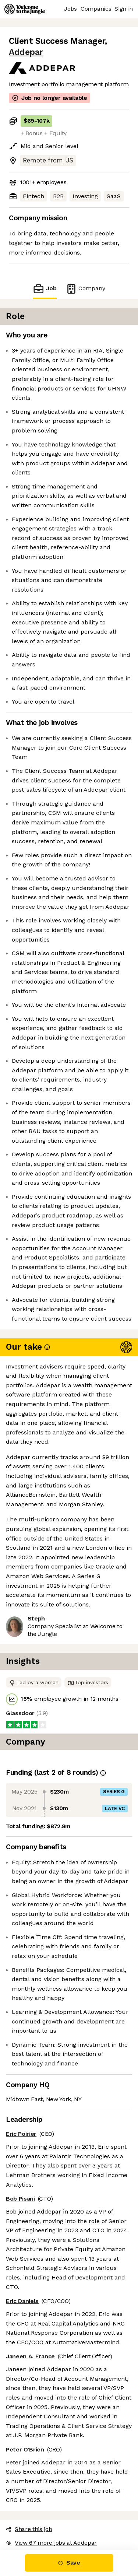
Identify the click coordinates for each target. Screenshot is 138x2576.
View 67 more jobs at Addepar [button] (51, 2542)
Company (85, 289)
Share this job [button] (29, 2529)
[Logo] (24, 9)
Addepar (26, 52)
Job (44, 289)
